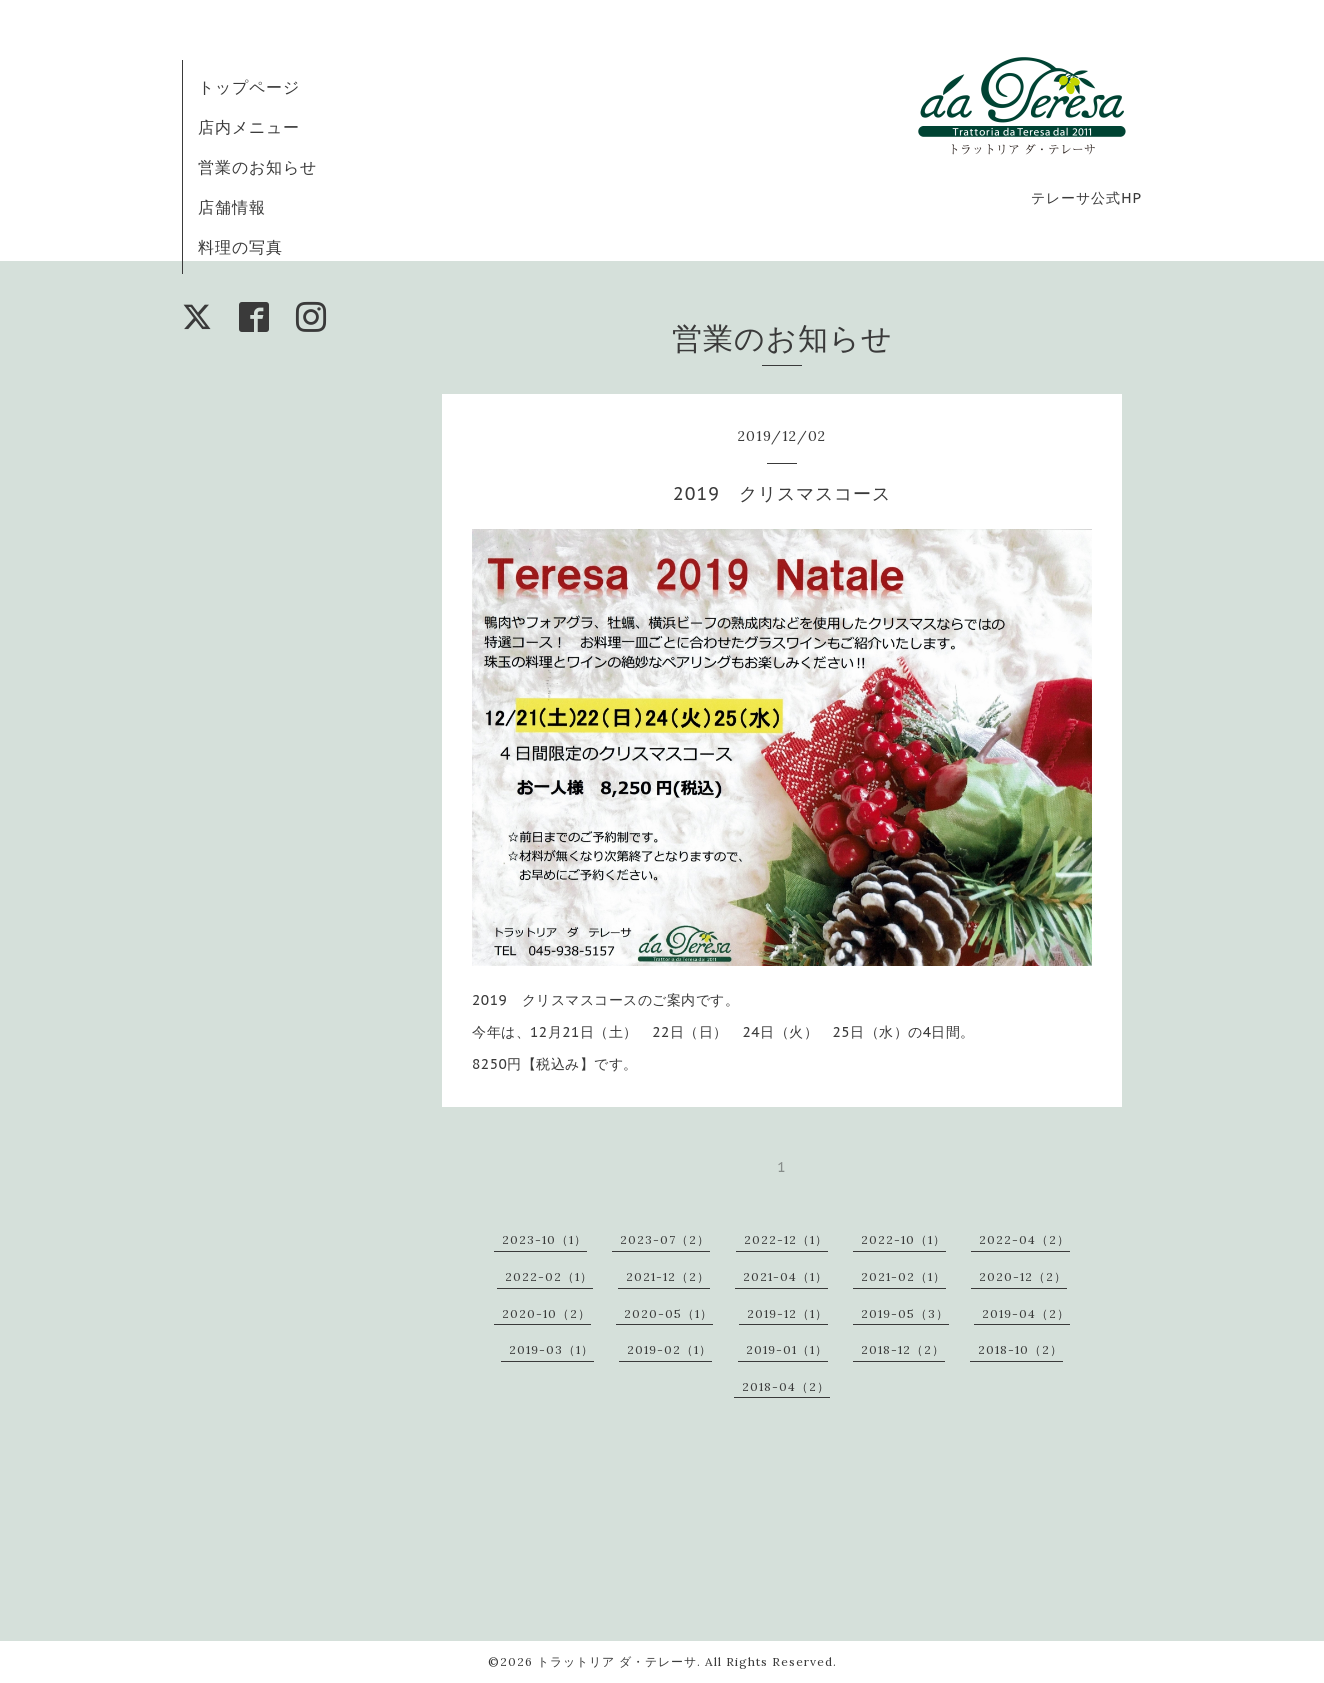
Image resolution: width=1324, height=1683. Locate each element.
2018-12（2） (903, 1349)
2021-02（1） (903, 1276)
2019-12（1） (787, 1313)
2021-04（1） (785, 1276)
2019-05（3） (905, 1313)
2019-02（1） (669, 1349)
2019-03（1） (551, 1349)
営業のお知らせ (257, 167)
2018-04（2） (786, 1386)
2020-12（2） (1023, 1276)
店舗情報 (232, 207)
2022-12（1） (786, 1239)
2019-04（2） (1026, 1313)
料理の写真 (240, 247)
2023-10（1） (544, 1239)
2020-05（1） (668, 1313)
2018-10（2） (1020, 1349)
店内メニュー (249, 127)
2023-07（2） (665, 1239)
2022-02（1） (549, 1276)
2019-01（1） (787, 1349)
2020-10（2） (546, 1313)
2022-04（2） (1024, 1239)
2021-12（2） (668, 1276)
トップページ (249, 87)
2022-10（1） (903, 1239)
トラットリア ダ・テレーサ (617, 1661)
